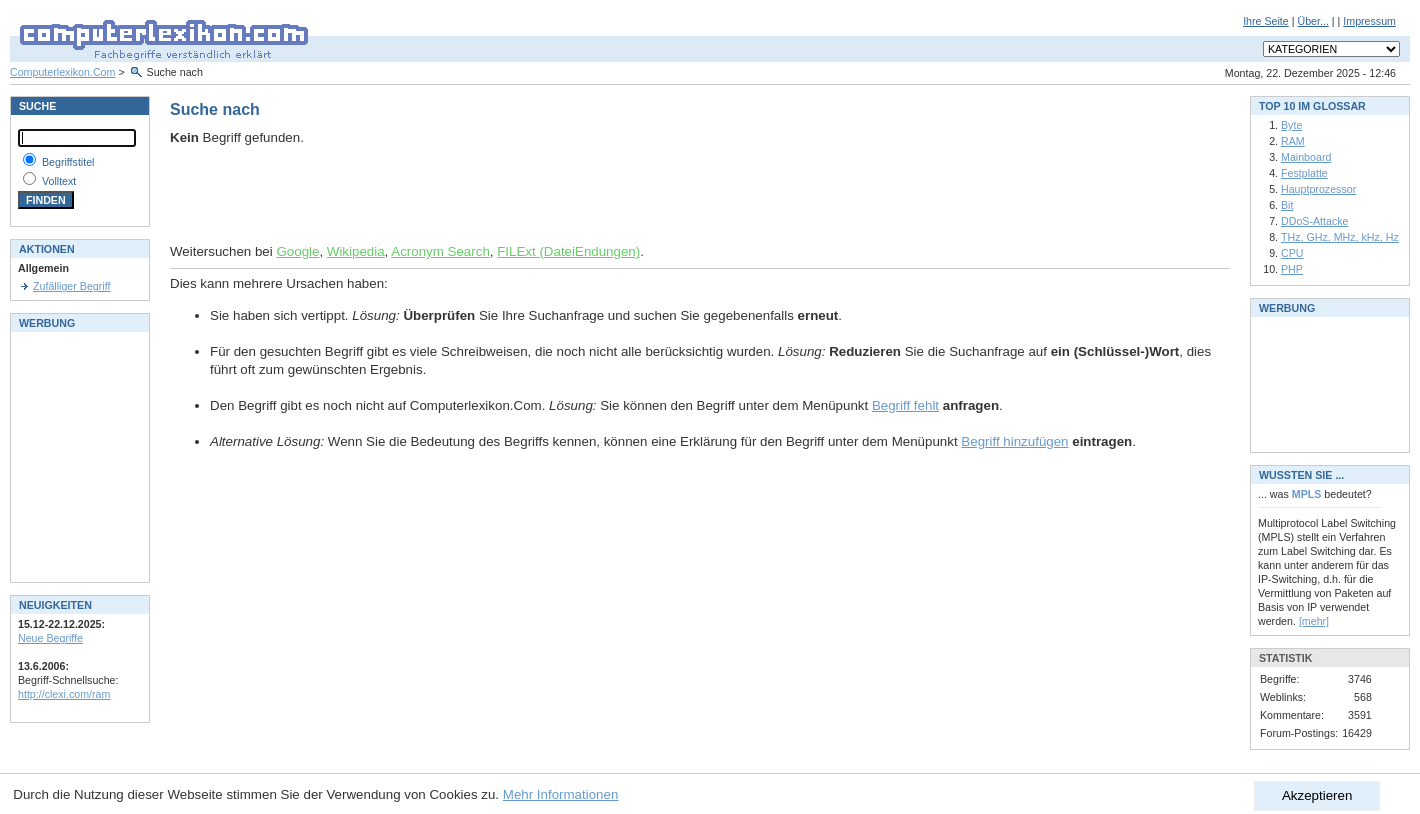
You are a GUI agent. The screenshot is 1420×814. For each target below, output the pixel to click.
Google (297, 251)
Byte (1291, 125)
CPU (1292, 253)
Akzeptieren (1317, 795)
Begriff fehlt (905, 405)
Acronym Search (440, 251)
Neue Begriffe (50, 638)
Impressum (1369, 21)
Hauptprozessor (1318, 189)
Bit (1287, 205)
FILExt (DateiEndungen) (568, 251)
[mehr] (1314, 621)
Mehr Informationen (561, 794)
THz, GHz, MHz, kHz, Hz (1340, 237)
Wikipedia (356, 251)
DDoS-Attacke (1315, 221)
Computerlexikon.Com (62, 72)
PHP (1292, 269)
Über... (1312, 21)
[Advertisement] (404, 195)
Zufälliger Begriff (71, 286)
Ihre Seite (1266, 21)
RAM (1293, 141)
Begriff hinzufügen (1014, 441)
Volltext (59, 181)
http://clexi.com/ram (64, 694)
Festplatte (1304, 173)
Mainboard (1306, 157)
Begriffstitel (68, 162)
